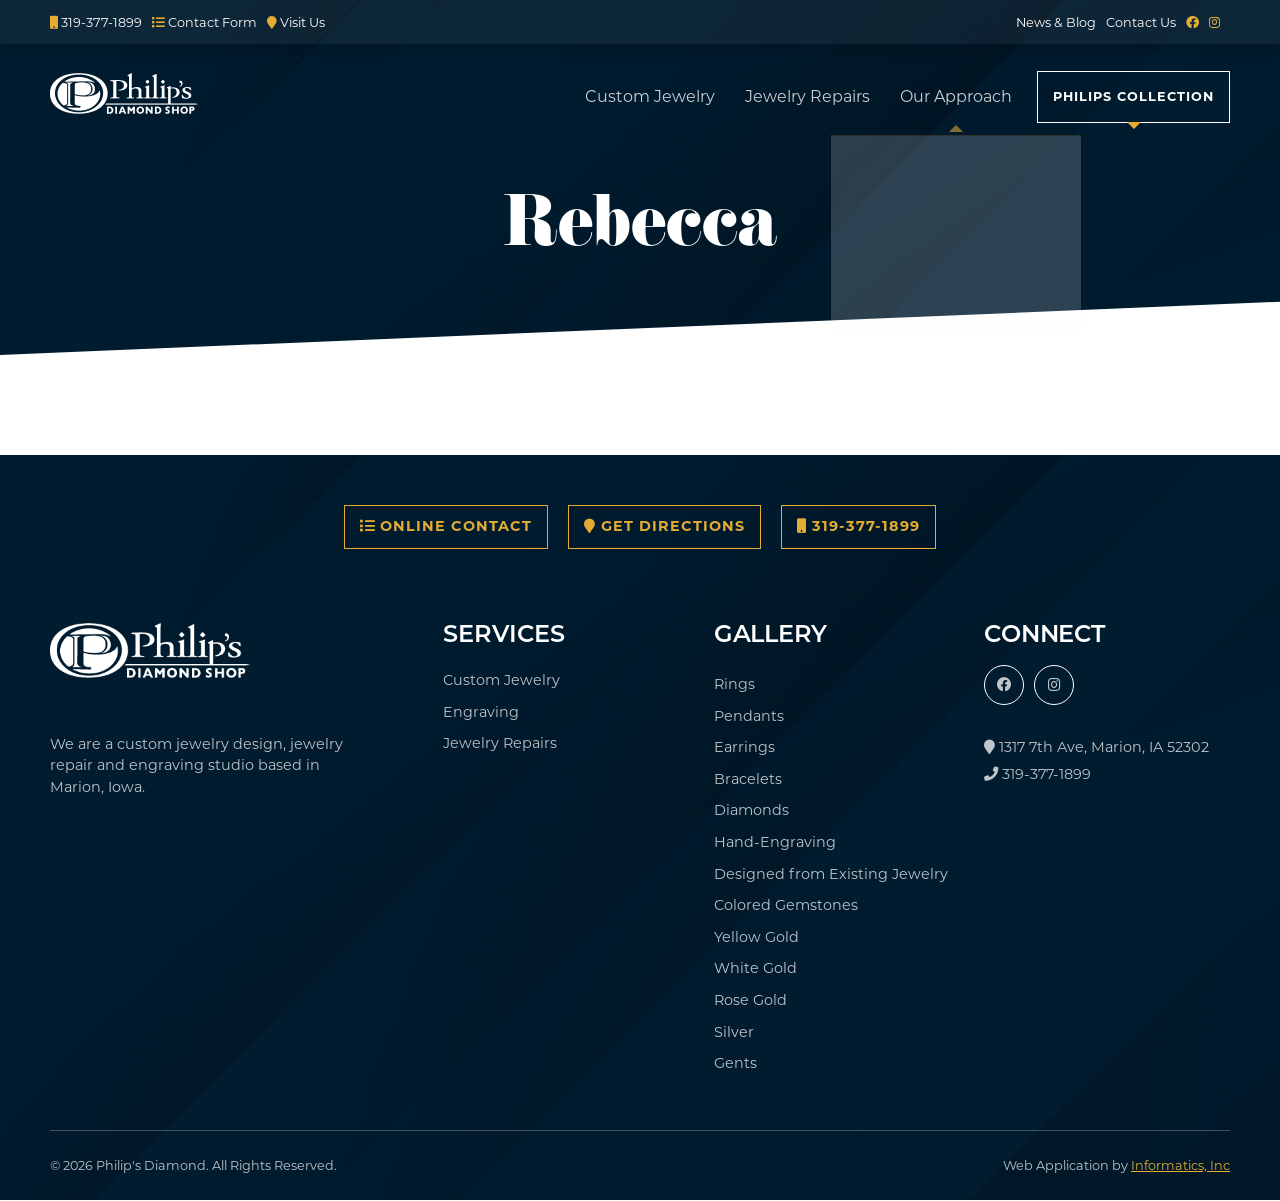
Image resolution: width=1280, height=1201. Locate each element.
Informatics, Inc (1180, 1165)
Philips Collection (1133, 96)
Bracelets (748, 779)
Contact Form (204, 22)
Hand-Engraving (775, 842)
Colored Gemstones (786, 905)
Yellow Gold (756, 937)
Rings (734, 684)
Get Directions (664, 526)
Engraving (481, 712)
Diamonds (751, 810)
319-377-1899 (96, 22)
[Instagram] (1214, 22)
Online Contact (446, 526)
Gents (735, 1063)
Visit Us (296, 22)
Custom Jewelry (650, 96)
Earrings (744, 747)
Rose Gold (750, 1000)
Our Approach (956, 96)
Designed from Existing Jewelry (831, 874)
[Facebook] (1192, 22)
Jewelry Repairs (807, 96)
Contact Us (1141, 22)
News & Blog (1056, 22)
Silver (734, 1032)
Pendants (749, 716)
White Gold (755, 968)
